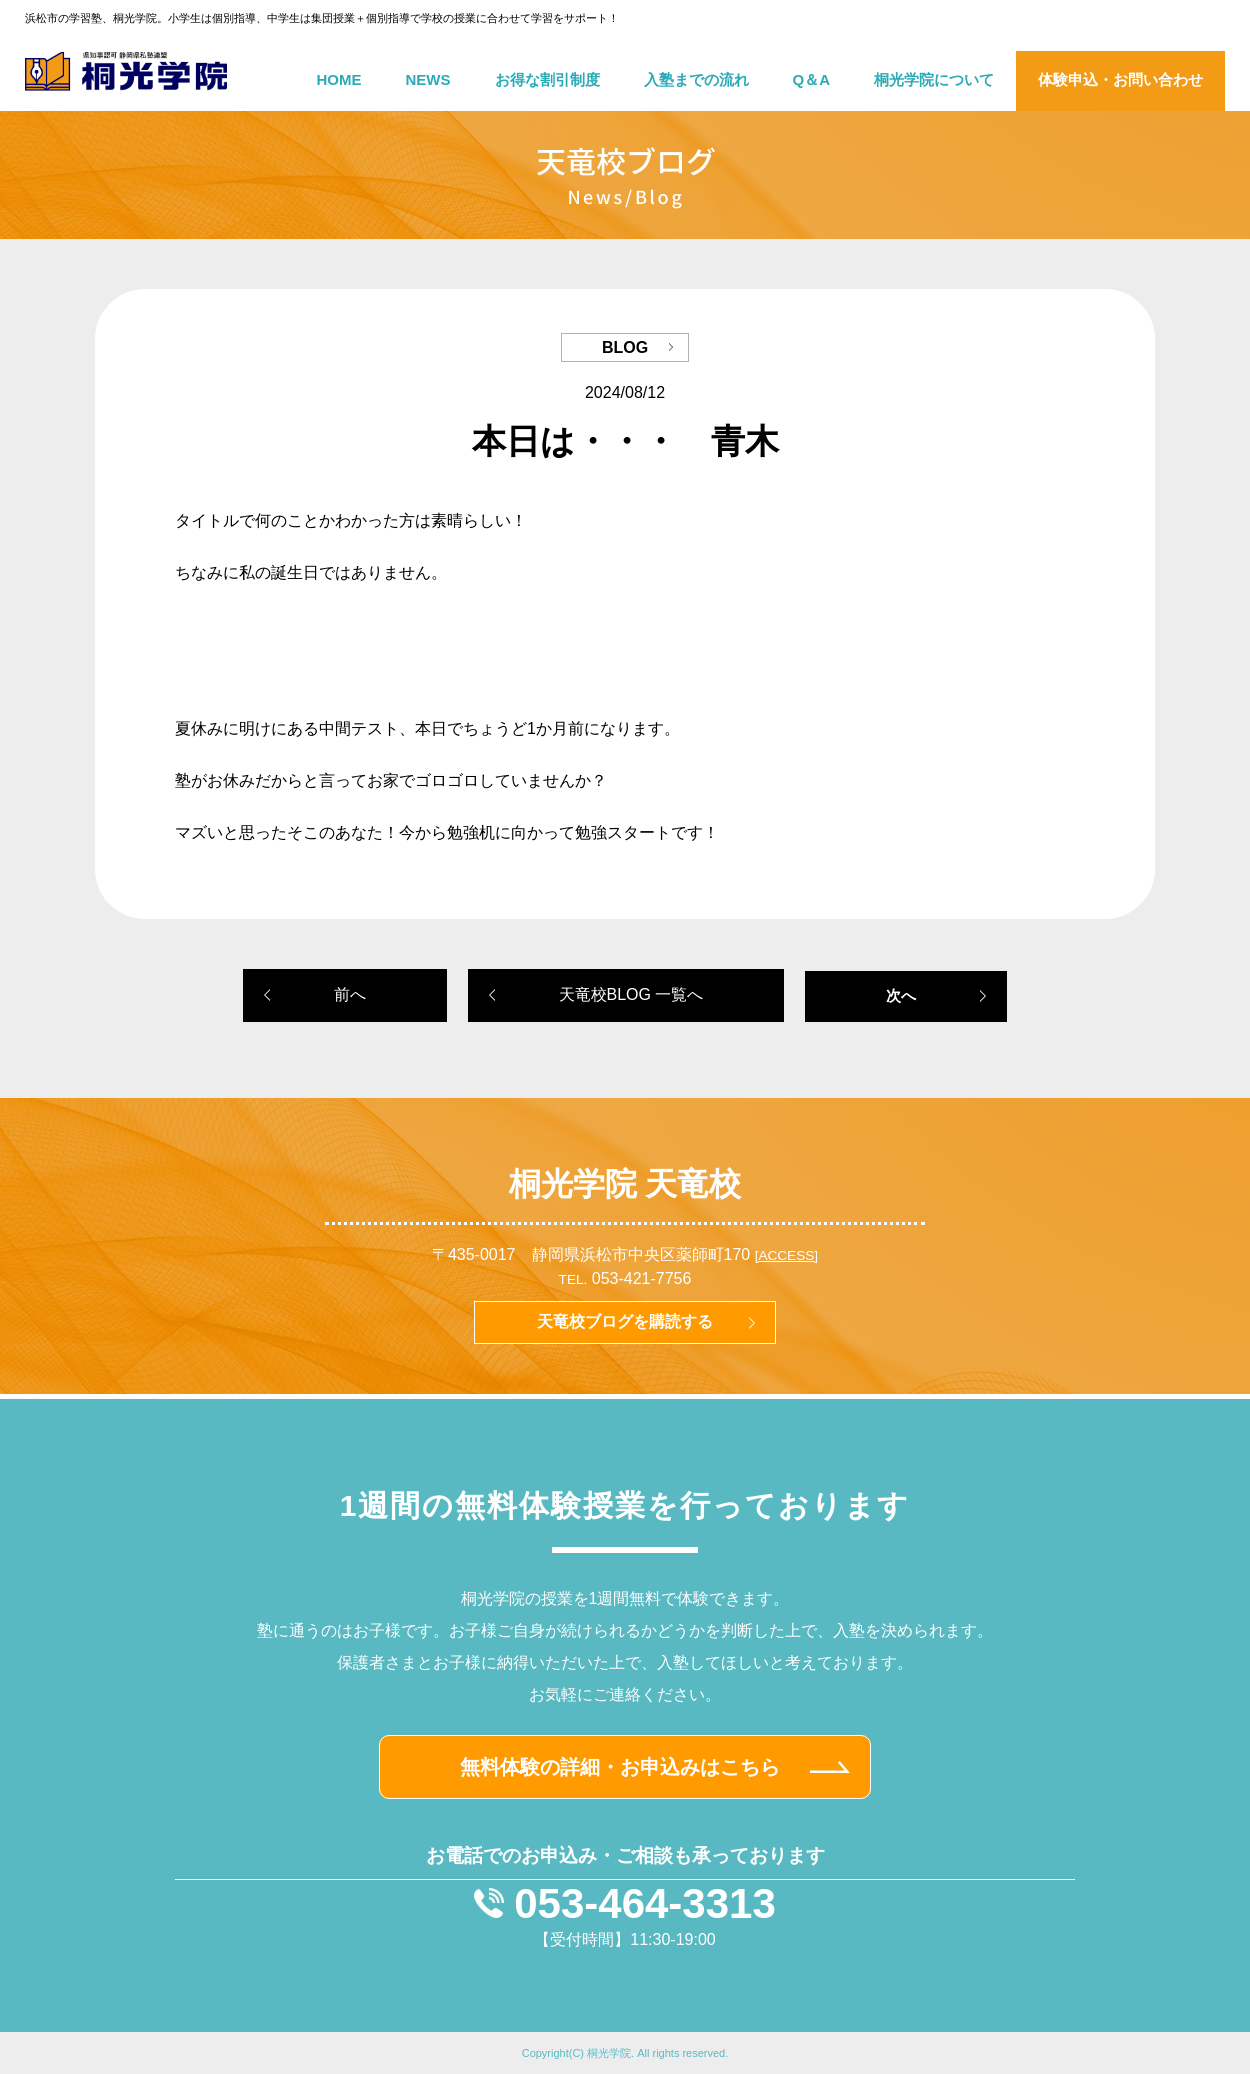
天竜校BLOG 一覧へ (631, 994)
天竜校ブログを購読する (625, 1321)
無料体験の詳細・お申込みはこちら (620, 1767)
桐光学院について (934, 79)
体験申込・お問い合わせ (1120, 79)
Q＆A (812, 79)
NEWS (428, 79)
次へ (901, 995)
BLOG (625, 347)
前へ (350, 994)
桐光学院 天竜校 (625, 1184)
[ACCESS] (786, 1255)
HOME (339, 79)
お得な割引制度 (547, 79)
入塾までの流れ (696, 79)
